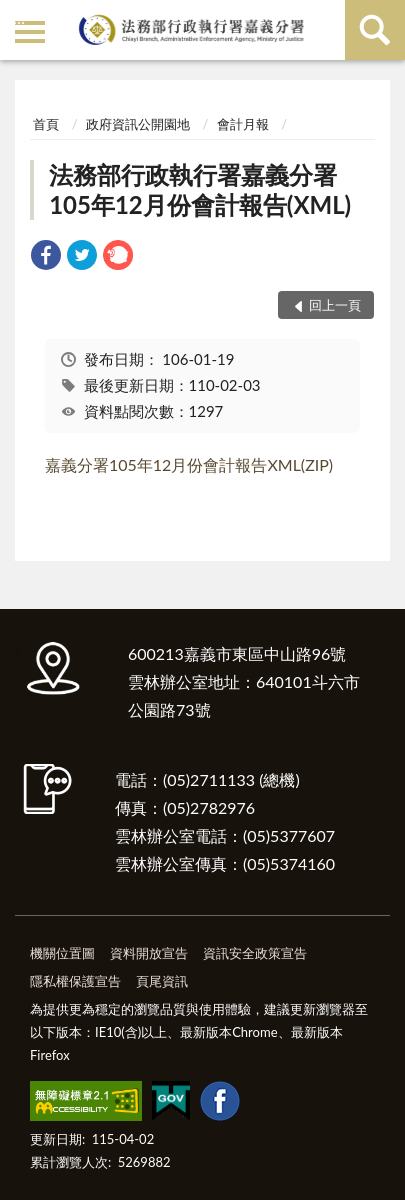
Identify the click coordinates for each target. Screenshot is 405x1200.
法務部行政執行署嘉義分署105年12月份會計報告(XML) (200, 189)
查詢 (375, 30)
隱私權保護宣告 (75, 981)
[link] (46, 257)
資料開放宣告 (149, 953)
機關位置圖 (62, 953)
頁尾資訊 (162, 981)
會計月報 (243, 124)
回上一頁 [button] (335, 305)
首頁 (46, 124)
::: (19, 17)
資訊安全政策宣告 (255, 953)
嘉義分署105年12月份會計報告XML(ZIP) (189, 464)
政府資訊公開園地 (138, 124)
